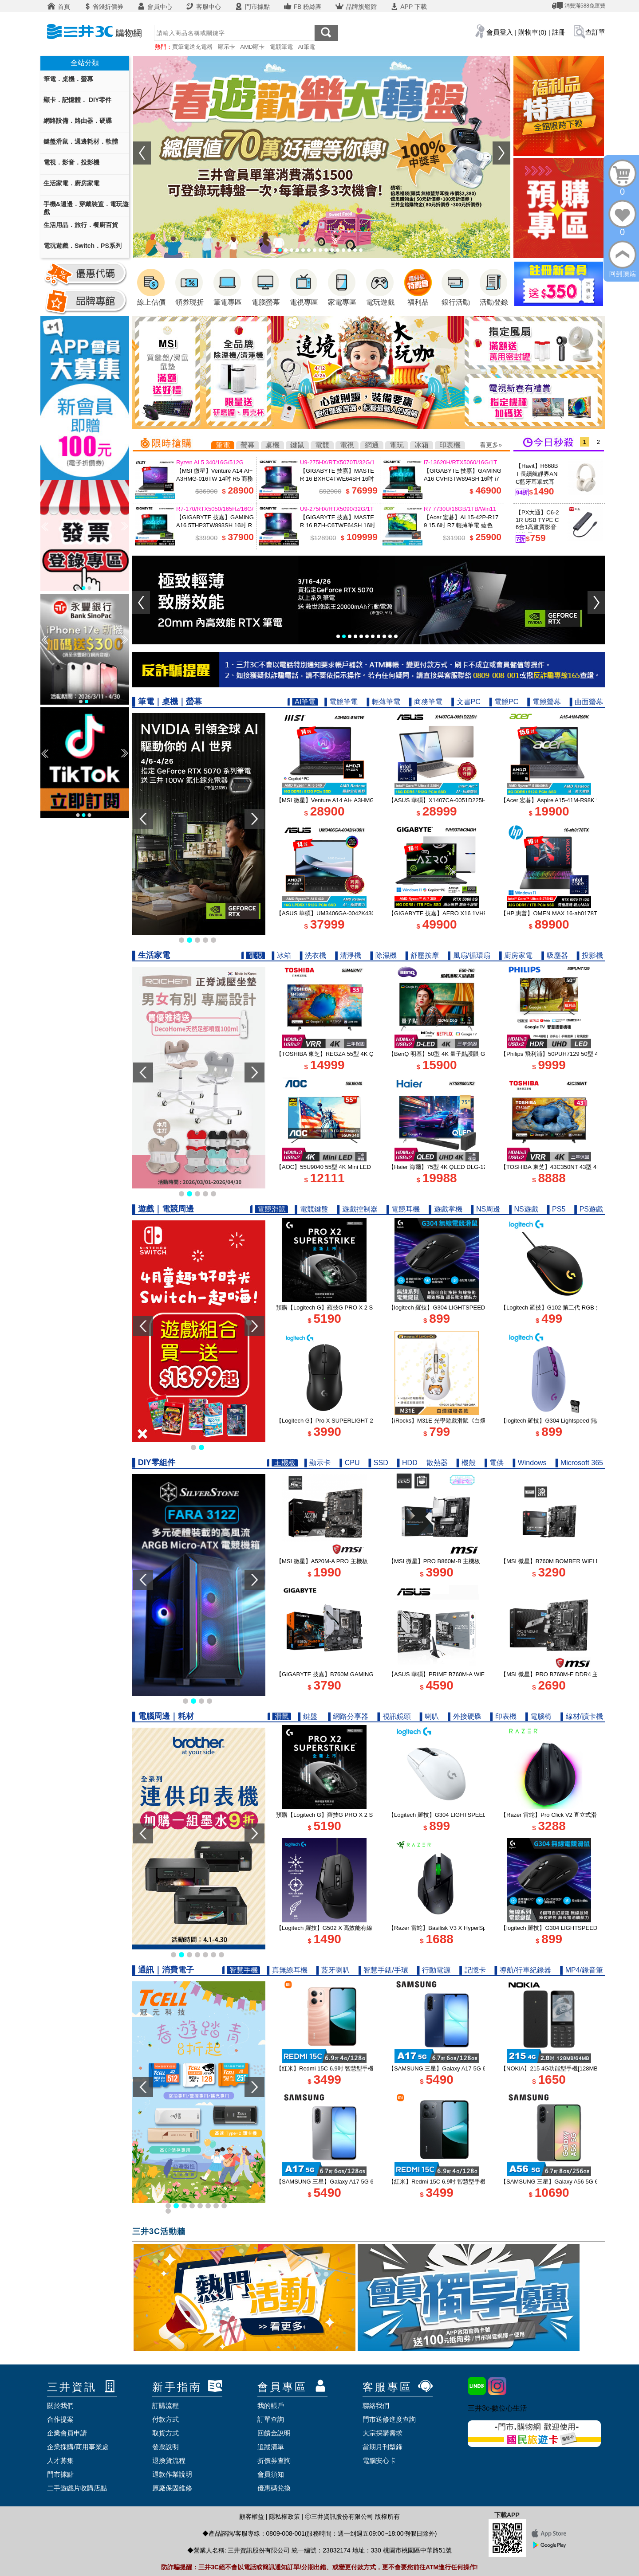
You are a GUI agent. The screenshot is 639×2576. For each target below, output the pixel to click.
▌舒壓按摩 (422, 955)
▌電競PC (504, 702)
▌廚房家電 (515, 955)
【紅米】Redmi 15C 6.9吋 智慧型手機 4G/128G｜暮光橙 (349, 2068)
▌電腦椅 (538, 1716)
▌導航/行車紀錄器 (523, 1970)
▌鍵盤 (308, 1716)
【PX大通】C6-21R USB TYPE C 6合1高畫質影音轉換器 (537, 523)
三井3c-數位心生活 (497, 2408)
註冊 (558, 32)
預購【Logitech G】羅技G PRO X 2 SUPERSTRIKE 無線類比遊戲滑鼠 (367, 1307)
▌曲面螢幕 (586, 702)
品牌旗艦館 (356, 6)
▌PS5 (556, 1209)
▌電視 (253, 955)
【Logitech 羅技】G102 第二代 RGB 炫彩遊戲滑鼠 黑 (569, 1307)
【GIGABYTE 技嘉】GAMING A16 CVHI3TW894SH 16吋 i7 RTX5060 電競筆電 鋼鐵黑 (462, 478)
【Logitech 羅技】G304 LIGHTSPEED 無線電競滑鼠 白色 (462, 1814)
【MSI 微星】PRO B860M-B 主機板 (434, 1561)
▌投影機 (590, 955)
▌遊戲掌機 (445, 1209)
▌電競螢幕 (543, 702)
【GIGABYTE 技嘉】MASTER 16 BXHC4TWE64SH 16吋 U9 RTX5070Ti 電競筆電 (337, 478)
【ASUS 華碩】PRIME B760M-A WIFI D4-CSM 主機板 (458, 1674)
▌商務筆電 (425, 702)
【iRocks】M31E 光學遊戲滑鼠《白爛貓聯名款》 (451, 1420)
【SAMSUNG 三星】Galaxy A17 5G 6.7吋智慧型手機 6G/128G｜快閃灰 (368, 2181)
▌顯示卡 (317, 1462)
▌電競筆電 (341, 702)
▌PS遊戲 (588, 1209)
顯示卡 (226, 46)
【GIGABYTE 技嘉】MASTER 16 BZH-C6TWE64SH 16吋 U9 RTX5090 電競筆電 (338, 525)
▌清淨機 (348, 955)
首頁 (58, 6)
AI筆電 (306, 46)
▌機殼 (466, 1462)
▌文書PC (466, 702)
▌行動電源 (433, 1970)
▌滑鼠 (279, 1716)
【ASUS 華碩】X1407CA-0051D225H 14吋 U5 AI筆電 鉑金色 (467, 800)
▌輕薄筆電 (383, 702)
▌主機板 (282, 1462)
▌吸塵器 (554, 955)
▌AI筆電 (303, 702)
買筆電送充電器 (192, 46)
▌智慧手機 (241, 1970)
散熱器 (437, 1462)
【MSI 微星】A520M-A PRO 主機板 (322, 1561)
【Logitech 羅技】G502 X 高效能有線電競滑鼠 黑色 (342, 1928)
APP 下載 (408, 6)
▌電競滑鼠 (269, 1209)
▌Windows (529, 1462)
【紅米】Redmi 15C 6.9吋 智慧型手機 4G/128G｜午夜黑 (461, 2181)
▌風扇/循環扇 (469, 955)
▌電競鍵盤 (311, 1209)
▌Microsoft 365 (579, 1462)
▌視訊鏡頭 (394, 1716)
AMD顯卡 (252, 46)
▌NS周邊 (486, 1209)
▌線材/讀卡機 (581, 1716)
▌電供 (494, 1462)
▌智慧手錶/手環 (383, 1970)
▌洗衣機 (313, 955)
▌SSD (378, 1462)
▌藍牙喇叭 (333, 1970)
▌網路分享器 (348, 1716)
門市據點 (252, 6)
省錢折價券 (103, 6)
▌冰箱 (281, 955)
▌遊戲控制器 (357, 1209)
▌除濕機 (384, 955)
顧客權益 (251, 2516)
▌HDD (407, 1462)
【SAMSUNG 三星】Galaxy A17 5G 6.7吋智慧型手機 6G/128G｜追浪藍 (480, 2068)
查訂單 (595, 32)
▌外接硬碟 (464, 1716)
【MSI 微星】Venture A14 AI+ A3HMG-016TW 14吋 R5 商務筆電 (214, 478)
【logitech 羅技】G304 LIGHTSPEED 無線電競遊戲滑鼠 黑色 (467, 1307)
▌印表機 (503, 1716)
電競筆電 (281, 46)
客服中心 (203, 6)
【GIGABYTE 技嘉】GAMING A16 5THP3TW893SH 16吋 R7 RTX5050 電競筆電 (215, 525)
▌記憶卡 (472, 1970)
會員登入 (499, 32)
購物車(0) (532, 32)
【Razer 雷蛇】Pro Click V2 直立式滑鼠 (552, 1814)
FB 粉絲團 (302, 6)
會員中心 (154, 6)
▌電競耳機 (403, 1209)
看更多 (489, 444)
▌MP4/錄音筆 (581, 1970)
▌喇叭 (429, 1716)
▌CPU (349, 1462)
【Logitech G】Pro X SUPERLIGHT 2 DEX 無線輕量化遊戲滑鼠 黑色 (364, 1420)
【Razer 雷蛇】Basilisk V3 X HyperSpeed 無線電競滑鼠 (460, 1928)
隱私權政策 (284, 2516)
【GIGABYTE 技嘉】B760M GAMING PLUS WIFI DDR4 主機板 (358, 1674)
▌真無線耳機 (287, 1970)
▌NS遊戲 (523, 1209)
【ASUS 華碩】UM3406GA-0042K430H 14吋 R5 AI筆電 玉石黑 (357, 913)
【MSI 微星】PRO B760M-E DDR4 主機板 (555, 1674)
